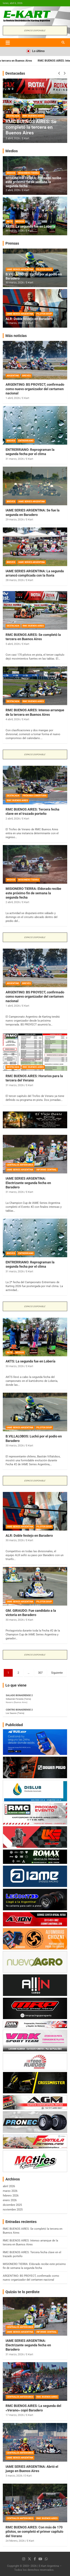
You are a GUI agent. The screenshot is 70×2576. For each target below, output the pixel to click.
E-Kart (25, 138)
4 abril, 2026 (13, 719)
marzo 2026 (10, 2191)
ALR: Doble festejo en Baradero (29, 319)
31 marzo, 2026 (15, 458)
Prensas (12, 243)
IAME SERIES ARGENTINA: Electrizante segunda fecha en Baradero (28, 1182)
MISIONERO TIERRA (28, 173)
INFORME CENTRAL (46, 1169)
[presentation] (59, 73)
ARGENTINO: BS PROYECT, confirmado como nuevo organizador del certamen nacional (35, 389)
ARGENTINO (13, 375)
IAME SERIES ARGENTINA (20, 269)
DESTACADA (13, 116)
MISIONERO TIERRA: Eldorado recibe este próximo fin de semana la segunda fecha (33, 182)
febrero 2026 (10, 2195)
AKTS (9, 221)
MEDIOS (11, 173)
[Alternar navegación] (8, 42)
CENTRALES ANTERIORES (20, 1165)
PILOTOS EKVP (44, 269)
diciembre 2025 (12, 2205)
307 (40, 1672)
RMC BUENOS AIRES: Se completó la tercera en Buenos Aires (31, 127)
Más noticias (16, 335)
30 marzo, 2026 (15, 230)
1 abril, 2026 (13, 397)
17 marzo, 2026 (15, 2414)
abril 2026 (9, 2186)
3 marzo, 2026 (14, 2475)
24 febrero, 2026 (15, 2540)
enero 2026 (10, 2200)
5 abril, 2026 (13, 138)
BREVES (26, 375)
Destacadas (15, 73)
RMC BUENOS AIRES (33, 116)
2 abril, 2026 (13, 190)
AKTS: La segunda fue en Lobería (30, 226)
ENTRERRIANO (25, 440)
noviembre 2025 (13, 2209)
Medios (11, 151)
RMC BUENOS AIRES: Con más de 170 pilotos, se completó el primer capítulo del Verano (34, 2531)
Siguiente (57, 1672)
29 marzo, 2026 (15, 519)
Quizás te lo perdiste (22, 2292)
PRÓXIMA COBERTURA (34, 795)
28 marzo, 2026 (15, 580)
